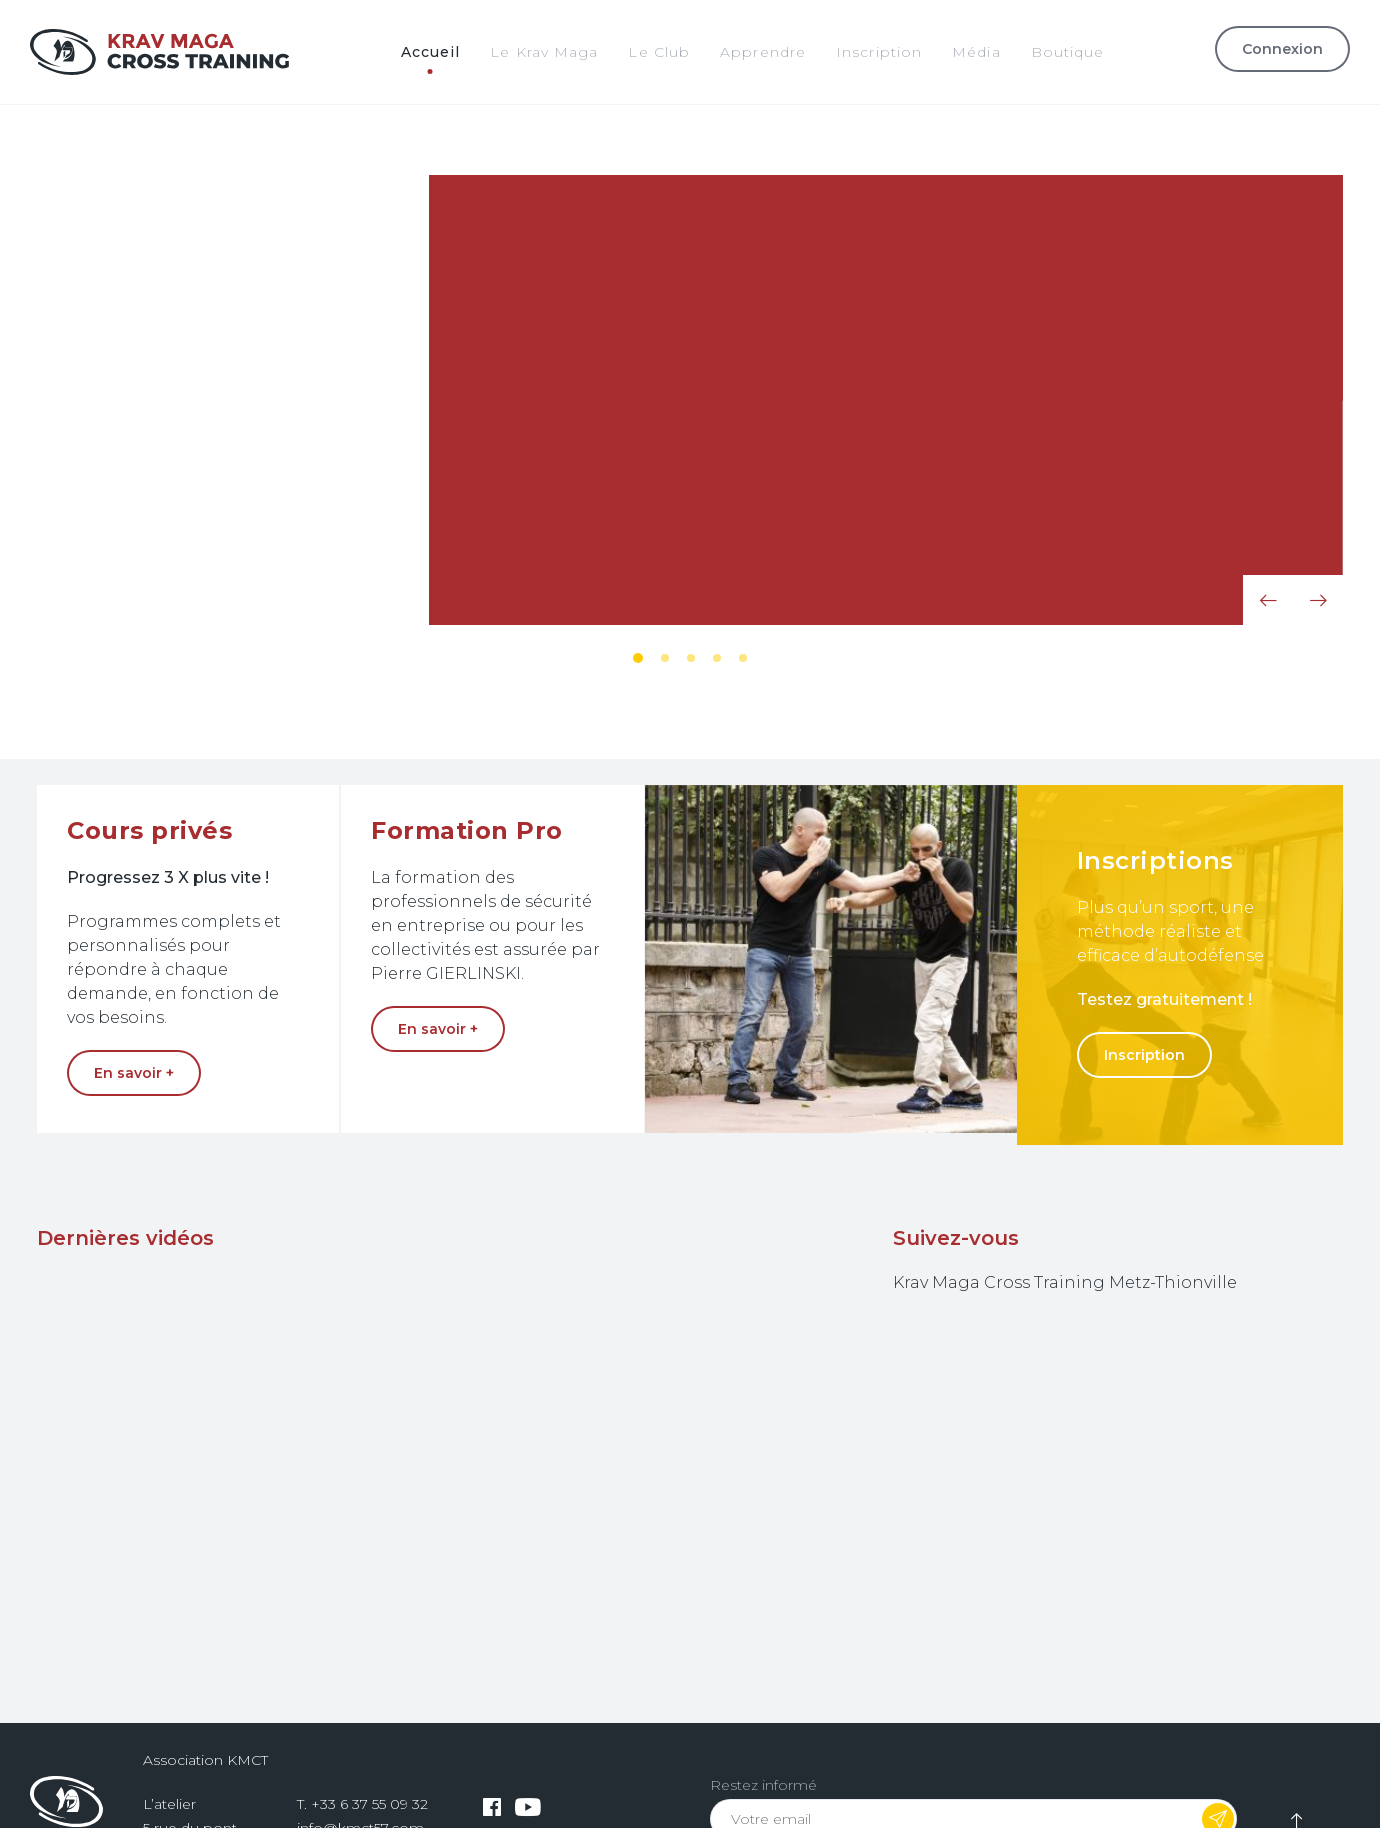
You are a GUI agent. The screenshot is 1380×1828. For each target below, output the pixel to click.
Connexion (1282, 49)
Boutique (1068, 52)
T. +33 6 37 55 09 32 (362, 1804)
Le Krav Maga (544, 52)
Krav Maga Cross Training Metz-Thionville (1065, 1282)
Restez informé (763, 1785)
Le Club (659, 52)
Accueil (431, 52)
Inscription (1144, 1055)
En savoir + (191, 453)
